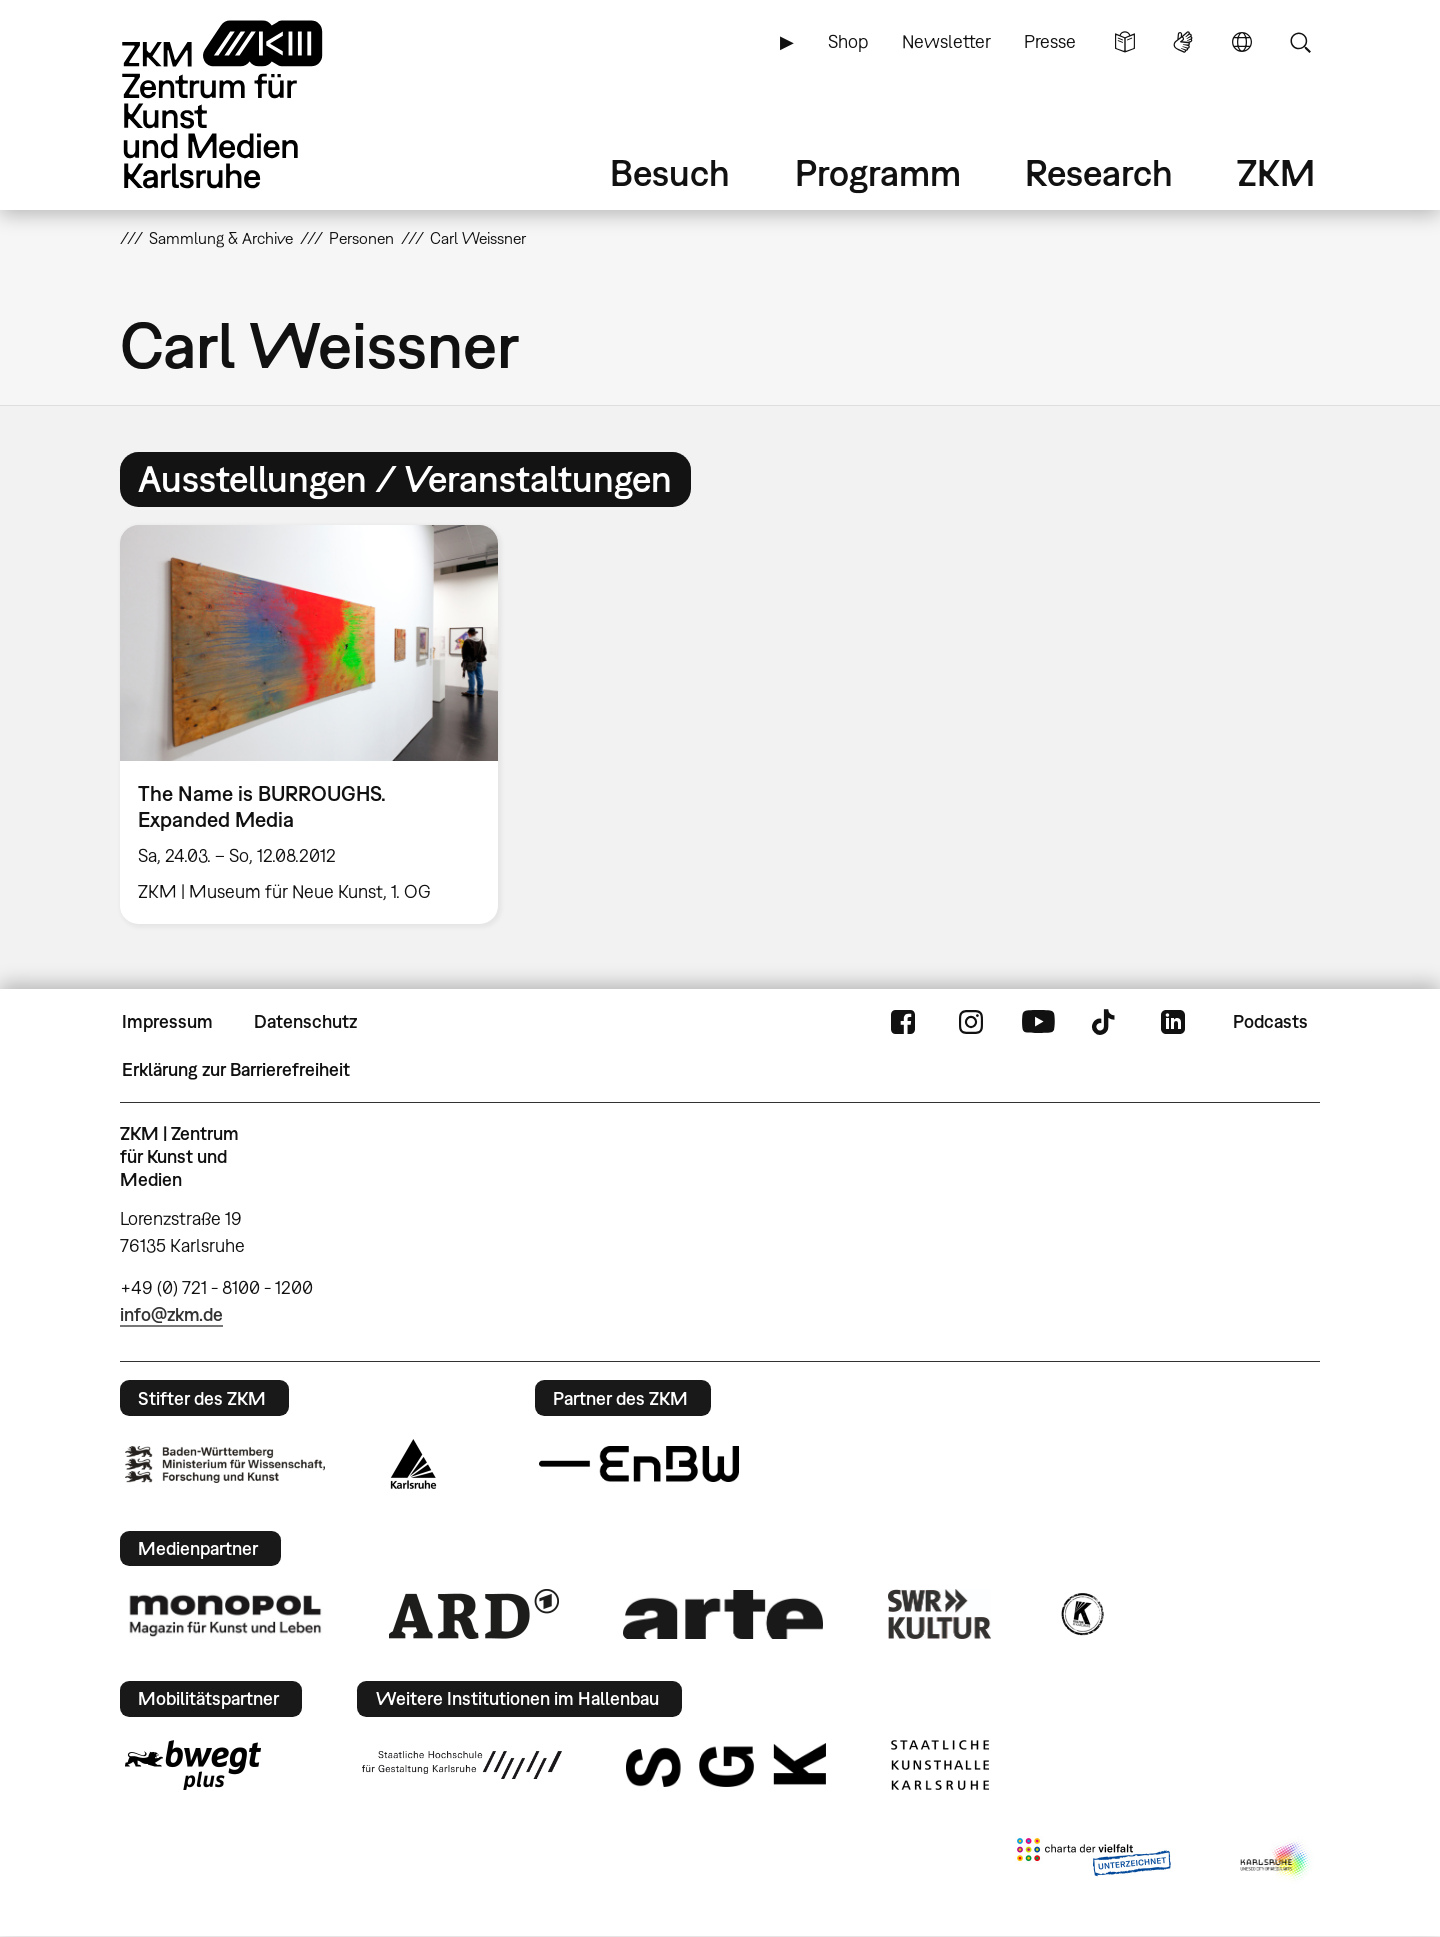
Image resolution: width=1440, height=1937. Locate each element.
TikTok (1106, 1022)
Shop (848, 41)
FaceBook (903, 1022)
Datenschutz (305, 1021)
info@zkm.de (171, 1314)
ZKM (1276, 172)
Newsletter (946, 41)
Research (1099, 172)
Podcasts (1270, 1021)
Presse (1050, 41)
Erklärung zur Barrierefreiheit (236, 1069)
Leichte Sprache (1125, 42)
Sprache (1242, 42)
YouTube (1038, 1022)
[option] (318, 724)
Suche (1300, 42)
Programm (878, 172)
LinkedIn (1173, 1022)
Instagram (971, 1022)
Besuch (670, 172)
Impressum (167, 1021)
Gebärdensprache (1183, 42)
